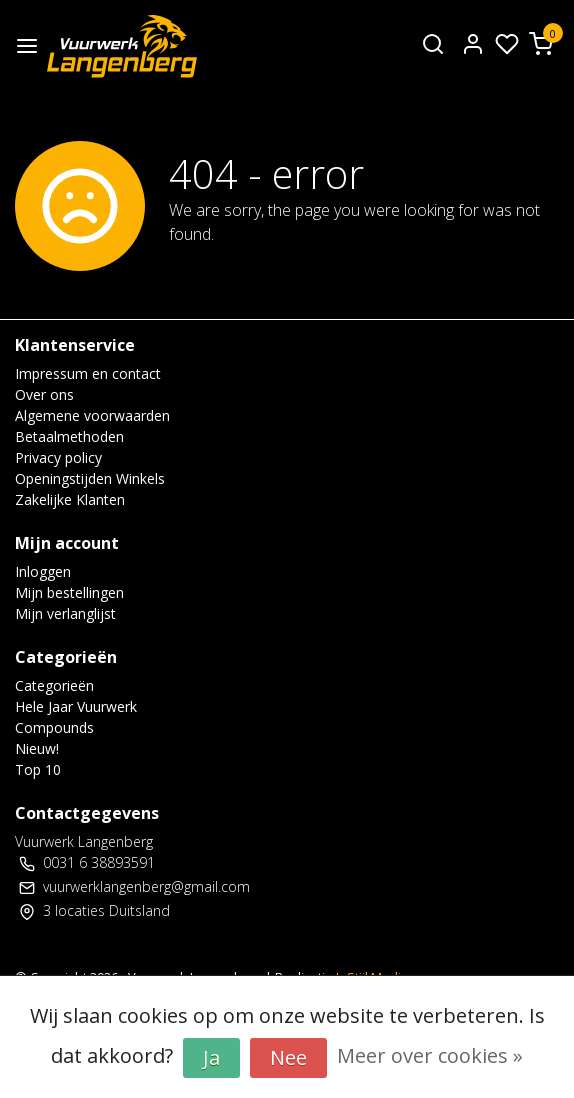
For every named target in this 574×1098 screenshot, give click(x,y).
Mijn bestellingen (69, 592)
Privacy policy (58, 457)
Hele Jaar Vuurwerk (76, 706)
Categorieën (54, 685)
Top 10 (38, 769)
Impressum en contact (88, 373)
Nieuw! (37, 748)
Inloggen (43, 571)
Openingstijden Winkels (90, 478)
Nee (288, 1057)
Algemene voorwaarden (92, 415)
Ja (211, 1057)
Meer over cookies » (430, 1055)
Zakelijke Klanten (70, 499)
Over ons (44, 394)
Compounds (54, 727)
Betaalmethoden (69, 436)
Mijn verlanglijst (65, 613)
